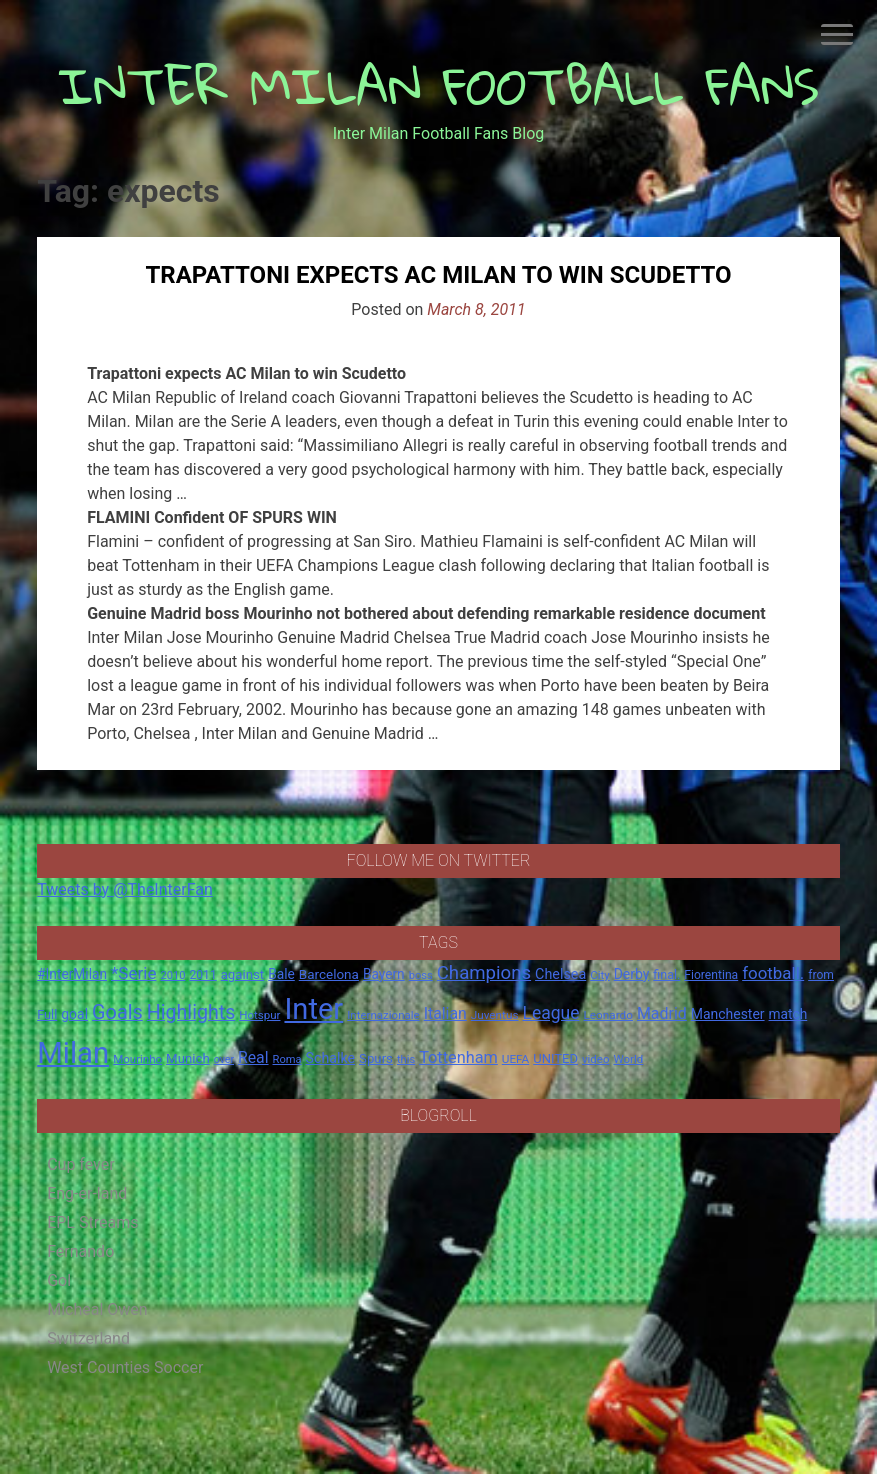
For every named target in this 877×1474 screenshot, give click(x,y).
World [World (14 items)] (629, 1059)
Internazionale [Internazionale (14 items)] (383, 1015)
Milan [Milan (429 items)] (73, 1053)
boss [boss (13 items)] (421, 975)
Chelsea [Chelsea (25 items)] (560, 974)
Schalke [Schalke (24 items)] (331, 1058)
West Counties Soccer (125, 1367)
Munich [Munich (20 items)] (188, 1058)
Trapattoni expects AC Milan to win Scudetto (438, 275)
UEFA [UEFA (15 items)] (516, 1059)
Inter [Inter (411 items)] (313, 1009)
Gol (59, 1280)
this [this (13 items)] (406, 1059)
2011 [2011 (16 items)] (202, 975)
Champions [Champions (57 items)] (484, 973)
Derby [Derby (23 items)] (632, 974)
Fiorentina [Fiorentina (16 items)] (711, 975)
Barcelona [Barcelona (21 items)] (329, 974)
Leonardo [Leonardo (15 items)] (608, 1015)
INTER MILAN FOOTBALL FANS (438, 85)
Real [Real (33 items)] (253, 1057)
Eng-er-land (87, 1193)
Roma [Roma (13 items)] (287, 1059)
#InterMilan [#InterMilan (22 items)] (72, 974)
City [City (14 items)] (600, 975)
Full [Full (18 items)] (47, 1014)
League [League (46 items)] (550, 1013)
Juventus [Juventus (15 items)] (495, 1015)
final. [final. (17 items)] (666, 974)
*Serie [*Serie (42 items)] (133, 973)
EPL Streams (92, 1222)
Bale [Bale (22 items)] (281, 974)
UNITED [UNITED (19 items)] (555, 1058)
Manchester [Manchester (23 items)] (728, 1014)
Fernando (80, 1251)
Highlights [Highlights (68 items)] (191, 1012)
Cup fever (81, 1164)
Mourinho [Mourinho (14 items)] (137, 1059)
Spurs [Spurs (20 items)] (376, 1058)
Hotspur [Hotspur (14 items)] (259, 1015)
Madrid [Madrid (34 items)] (662, 1013)
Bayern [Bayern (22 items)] (384, 974)
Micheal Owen (97, 1309)
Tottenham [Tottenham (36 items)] (458, 1057)
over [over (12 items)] (224, 1059)
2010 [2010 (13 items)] (172, 975)
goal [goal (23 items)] (74, 1014)
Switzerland (88, 1338)
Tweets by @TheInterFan (125, 889)
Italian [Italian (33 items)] (445, 1013)
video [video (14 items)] (596, 1059)
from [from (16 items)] (821, 975)
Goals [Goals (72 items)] (117, 1012)
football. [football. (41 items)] (773, 973)
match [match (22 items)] (788, 1014)
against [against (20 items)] (243, 974)
